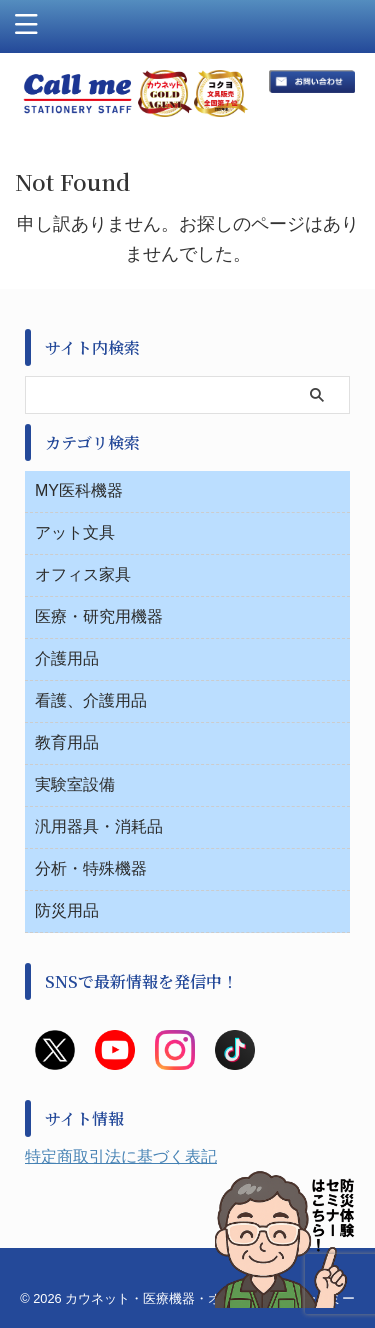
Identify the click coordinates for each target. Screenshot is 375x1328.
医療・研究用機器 (99, 616)
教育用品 (67, 742)
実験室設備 (75, 784)
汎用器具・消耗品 (99, 826)
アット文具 (75, 532)
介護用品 (67, 658)
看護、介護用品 (91, 700)
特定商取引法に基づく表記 (121, 1156)
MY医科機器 (79, 490)
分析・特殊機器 (91, 868)
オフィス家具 (83, 574)
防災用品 (67, 910)
